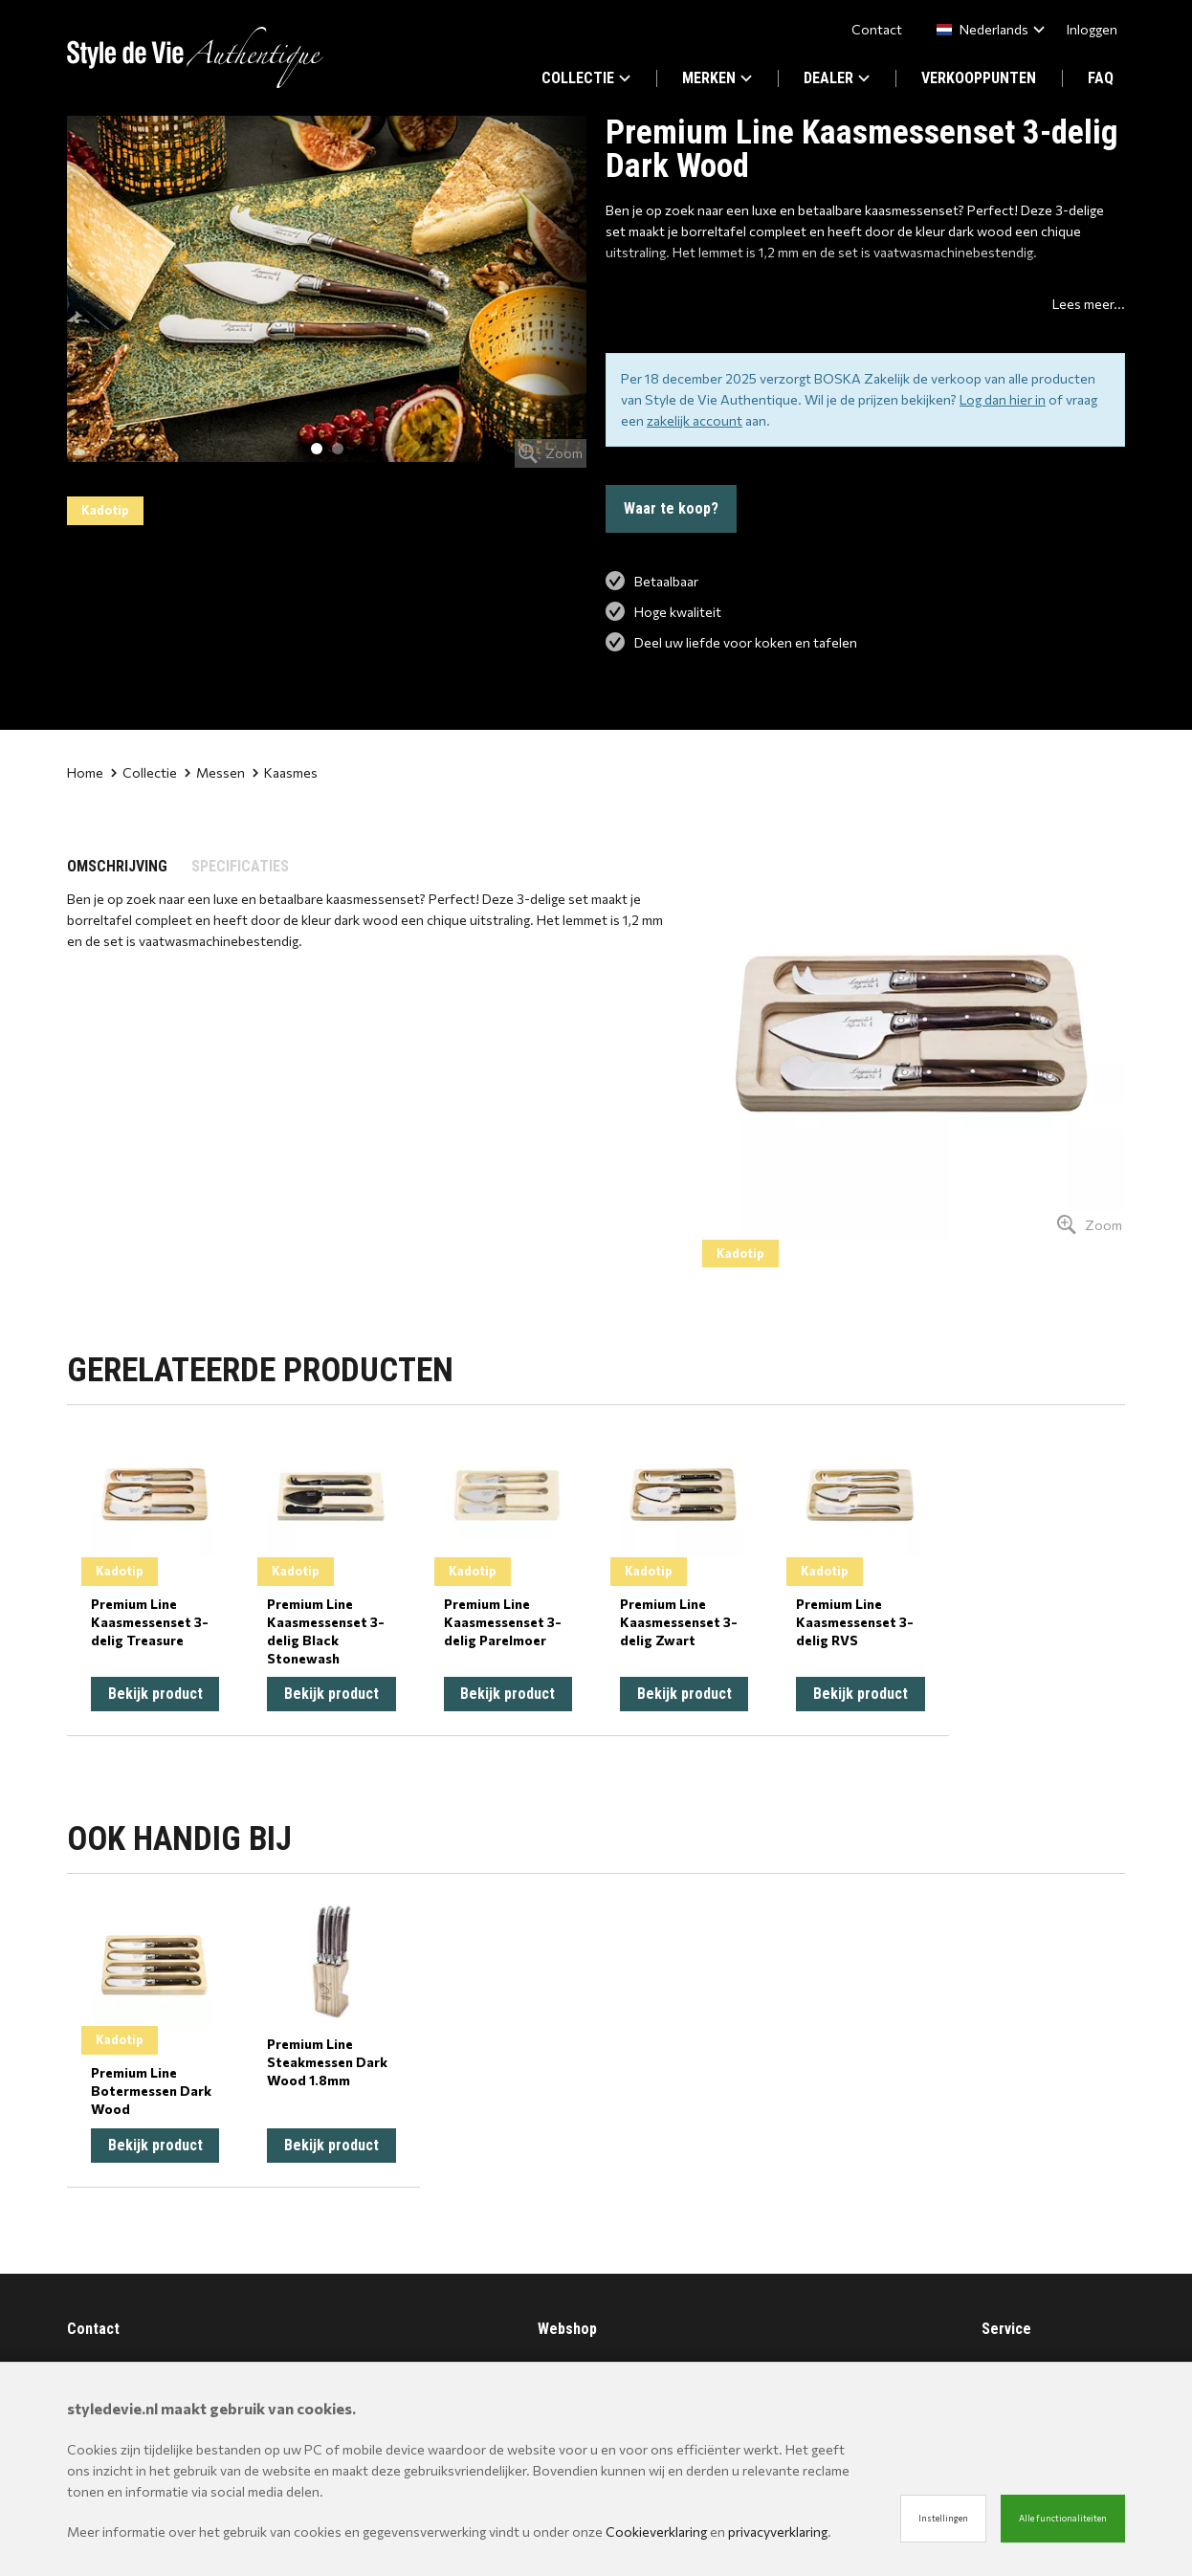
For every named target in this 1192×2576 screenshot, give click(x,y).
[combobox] (987, 29)
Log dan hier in (1003, 399)
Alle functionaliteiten (1063, 2518)
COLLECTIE (585, 78)
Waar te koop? (671, 508)
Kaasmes (285, 772)
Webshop (567, 2329)
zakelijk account (694, 420)
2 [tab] (337, 448)
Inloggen (1092, 29)
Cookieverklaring (656, 2531)
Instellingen (943, 2518)
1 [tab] (316, 448)
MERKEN (717, 78)
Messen (215, 772)
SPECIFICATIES (240, 866)
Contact (876, 29)
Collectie (144, 772)
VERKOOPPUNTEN (978, 78)
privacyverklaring (778, 2531)
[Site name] (195, 57)
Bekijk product (155, 1693)
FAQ (1101, 78)
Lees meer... (1088, 304)
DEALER (837, 78)
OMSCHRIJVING (117, 866)
